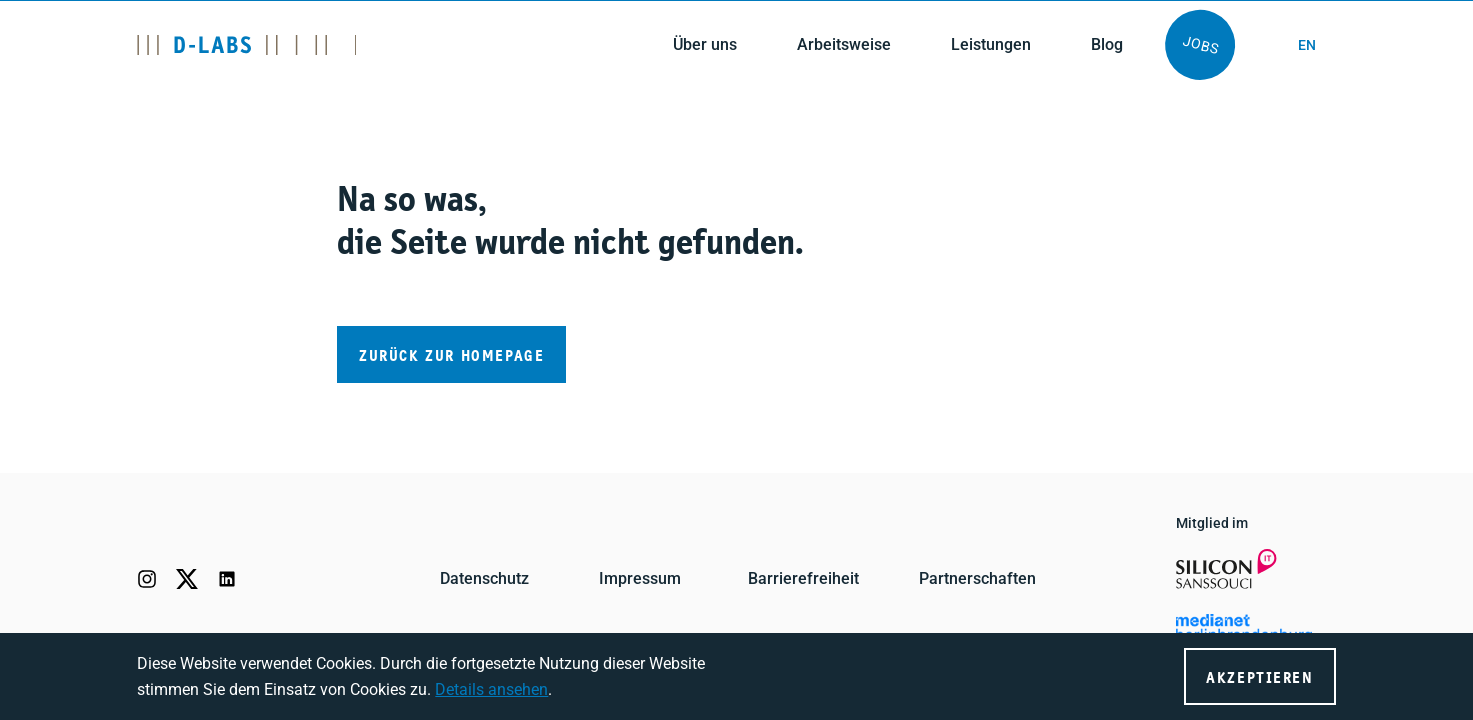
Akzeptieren (1260, 678)
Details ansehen (491, 689)
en (1307, 45)
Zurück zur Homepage (451, 356)
